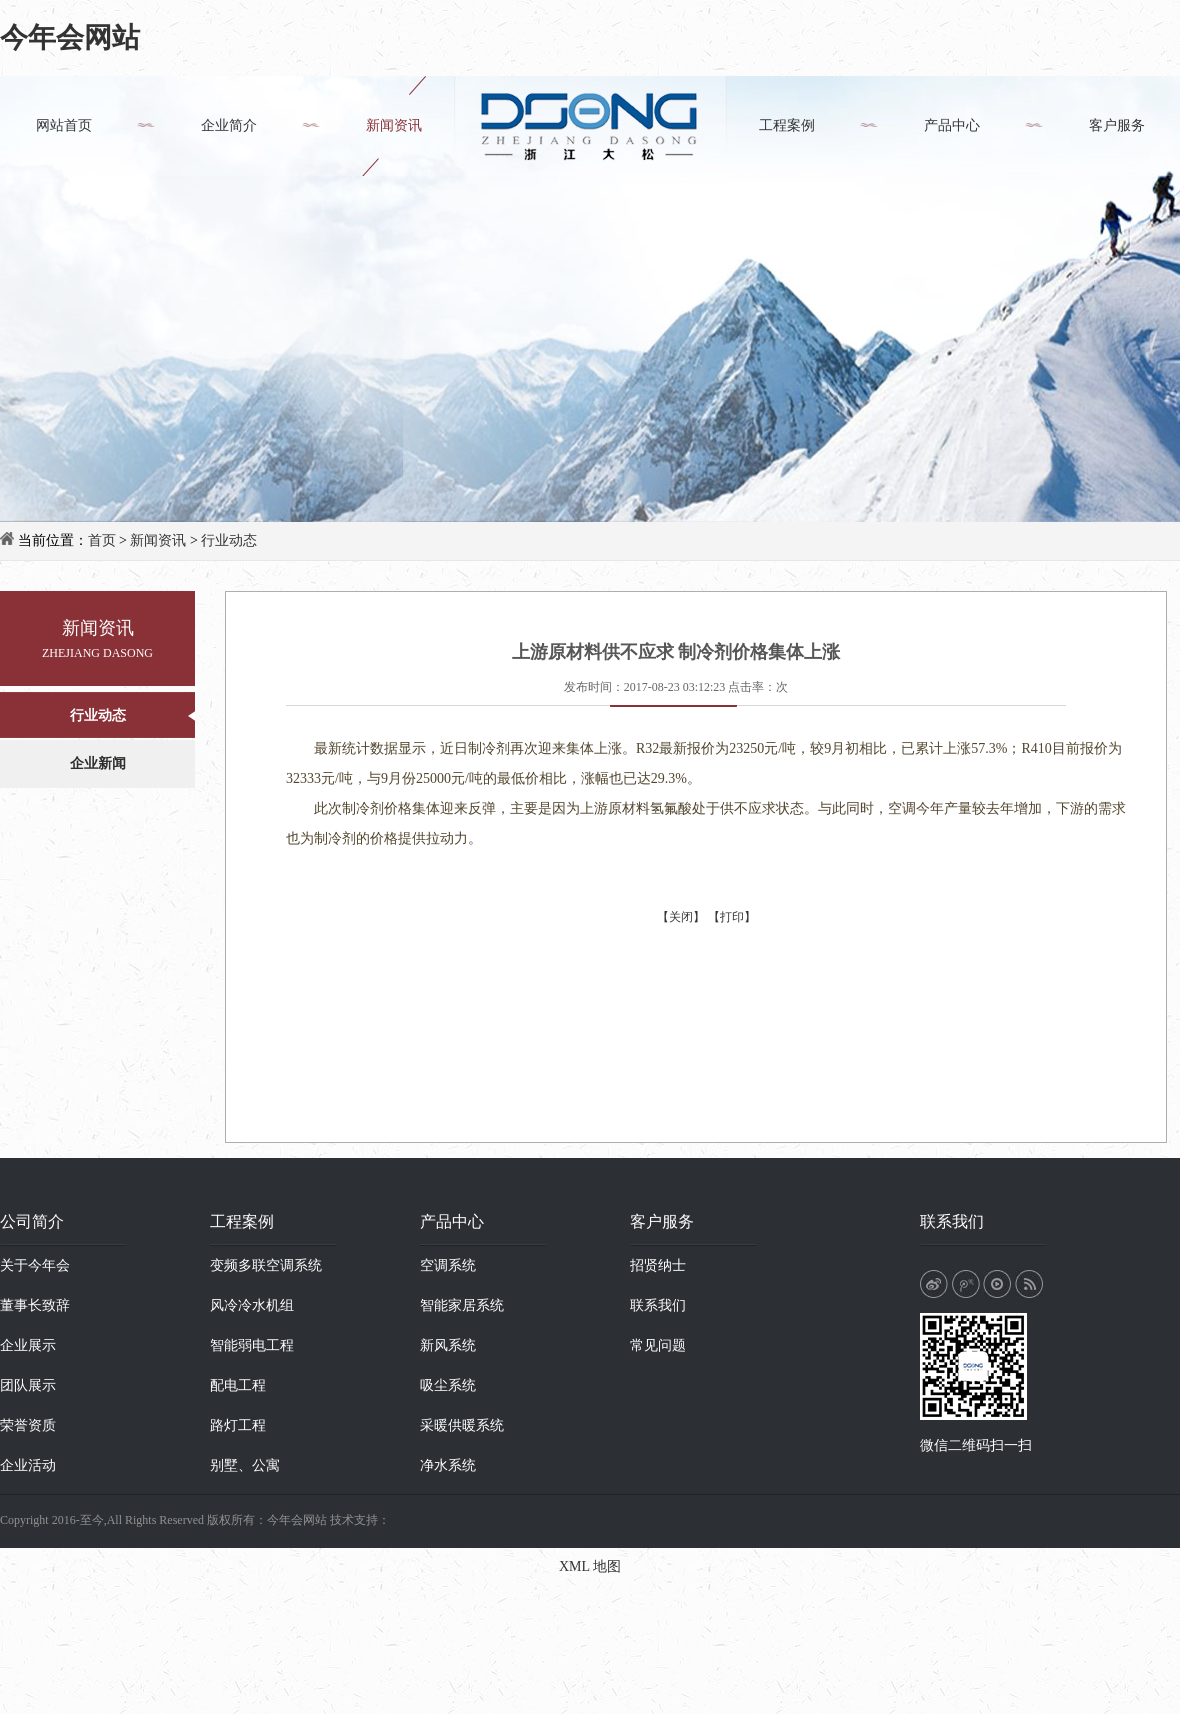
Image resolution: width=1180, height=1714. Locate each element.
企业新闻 (98, 763)
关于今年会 (35, 1265)
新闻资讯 (394, 125)
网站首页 (64, 125)
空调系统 (448, 1265)
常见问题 (658, 1345)
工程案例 (787, 125)
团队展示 (28, 1385)
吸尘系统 (448, 1385)
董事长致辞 (35, 1305)
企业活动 (28, 1465)
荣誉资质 (28, 1425)
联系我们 (658, 1305)
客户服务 (1117, 125)
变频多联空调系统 (266, 1265)
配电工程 (238, 1385)
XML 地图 (590, 1566)
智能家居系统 (462, 1305)
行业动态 (229, 540)
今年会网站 (70, 37)
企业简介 (229, 125)
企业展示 (28, 1345)
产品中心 (952, 125)
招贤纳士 (658, 1265)
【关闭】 (681, 917)
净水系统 (448, 1465)
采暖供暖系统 (462, 1425)
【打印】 (732, 917)
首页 (102, 540)
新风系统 (448, 1345)
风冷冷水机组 (252, 1305)
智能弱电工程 (252, 1345)
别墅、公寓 (245, 1465)
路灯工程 (238, 1425)
